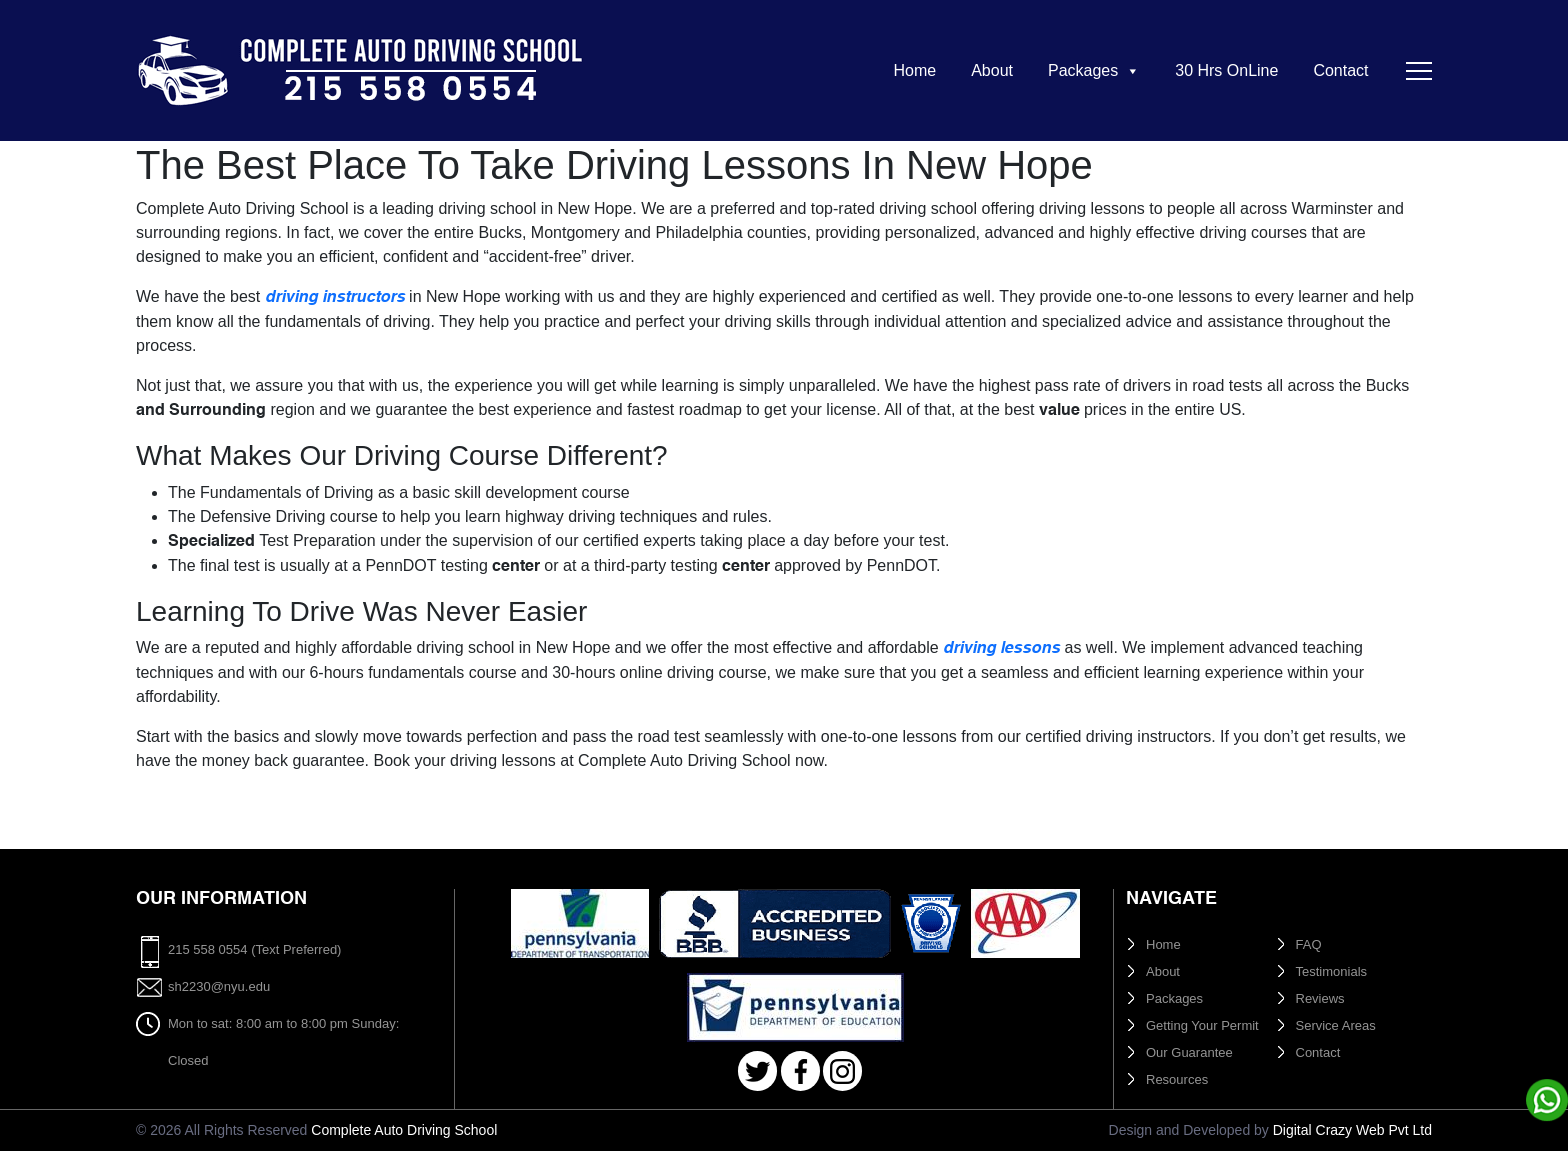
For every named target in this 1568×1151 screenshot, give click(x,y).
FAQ (1309, 944)
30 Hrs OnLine (1226, 70)
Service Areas (1336, 1025)
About (992, 70)
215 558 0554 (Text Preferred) (254, 949)
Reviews (1320, 998)
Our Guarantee (1189, 1052)
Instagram (842, 1071)
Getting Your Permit (1202, 1025)
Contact (1340, 70)
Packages (1094, 70)
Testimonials (1332, 971)
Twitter (757, 1071)
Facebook (800, 1071)
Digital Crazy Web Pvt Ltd (1352, 1130)
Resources (1177, 1079)
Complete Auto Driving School (404, 1130)
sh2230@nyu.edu (219, 986)
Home (914, 70)
